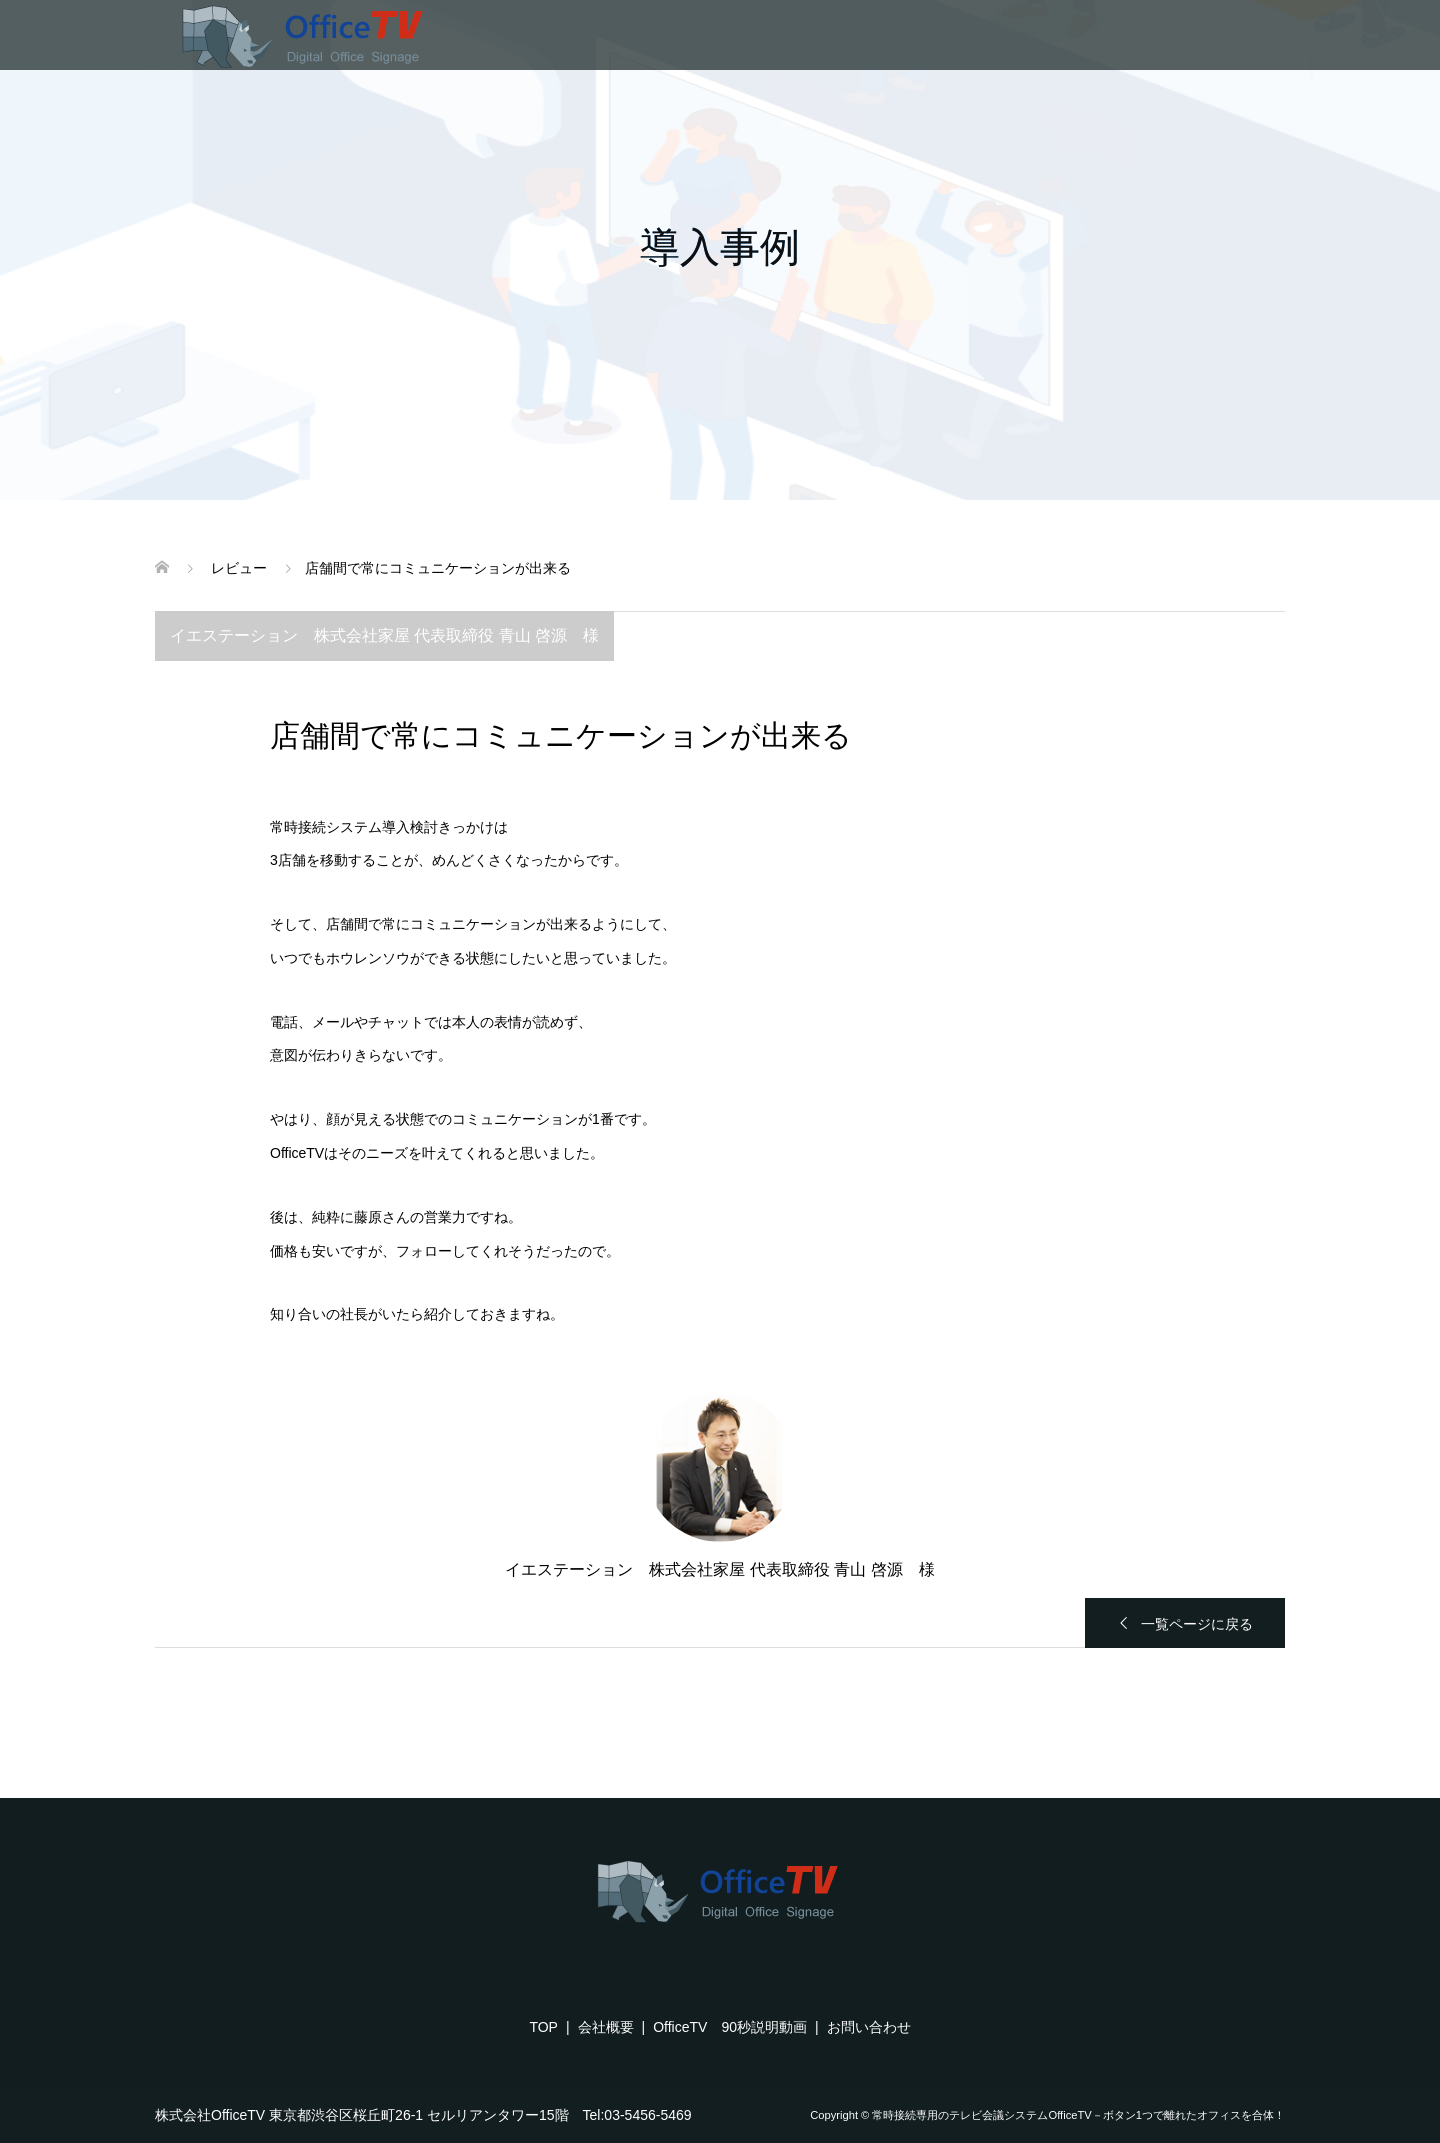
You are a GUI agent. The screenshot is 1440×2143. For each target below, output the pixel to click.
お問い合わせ (869, 2027)
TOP (543, 2027)
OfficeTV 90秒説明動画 (730, 2027)
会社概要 (606, 2027)
